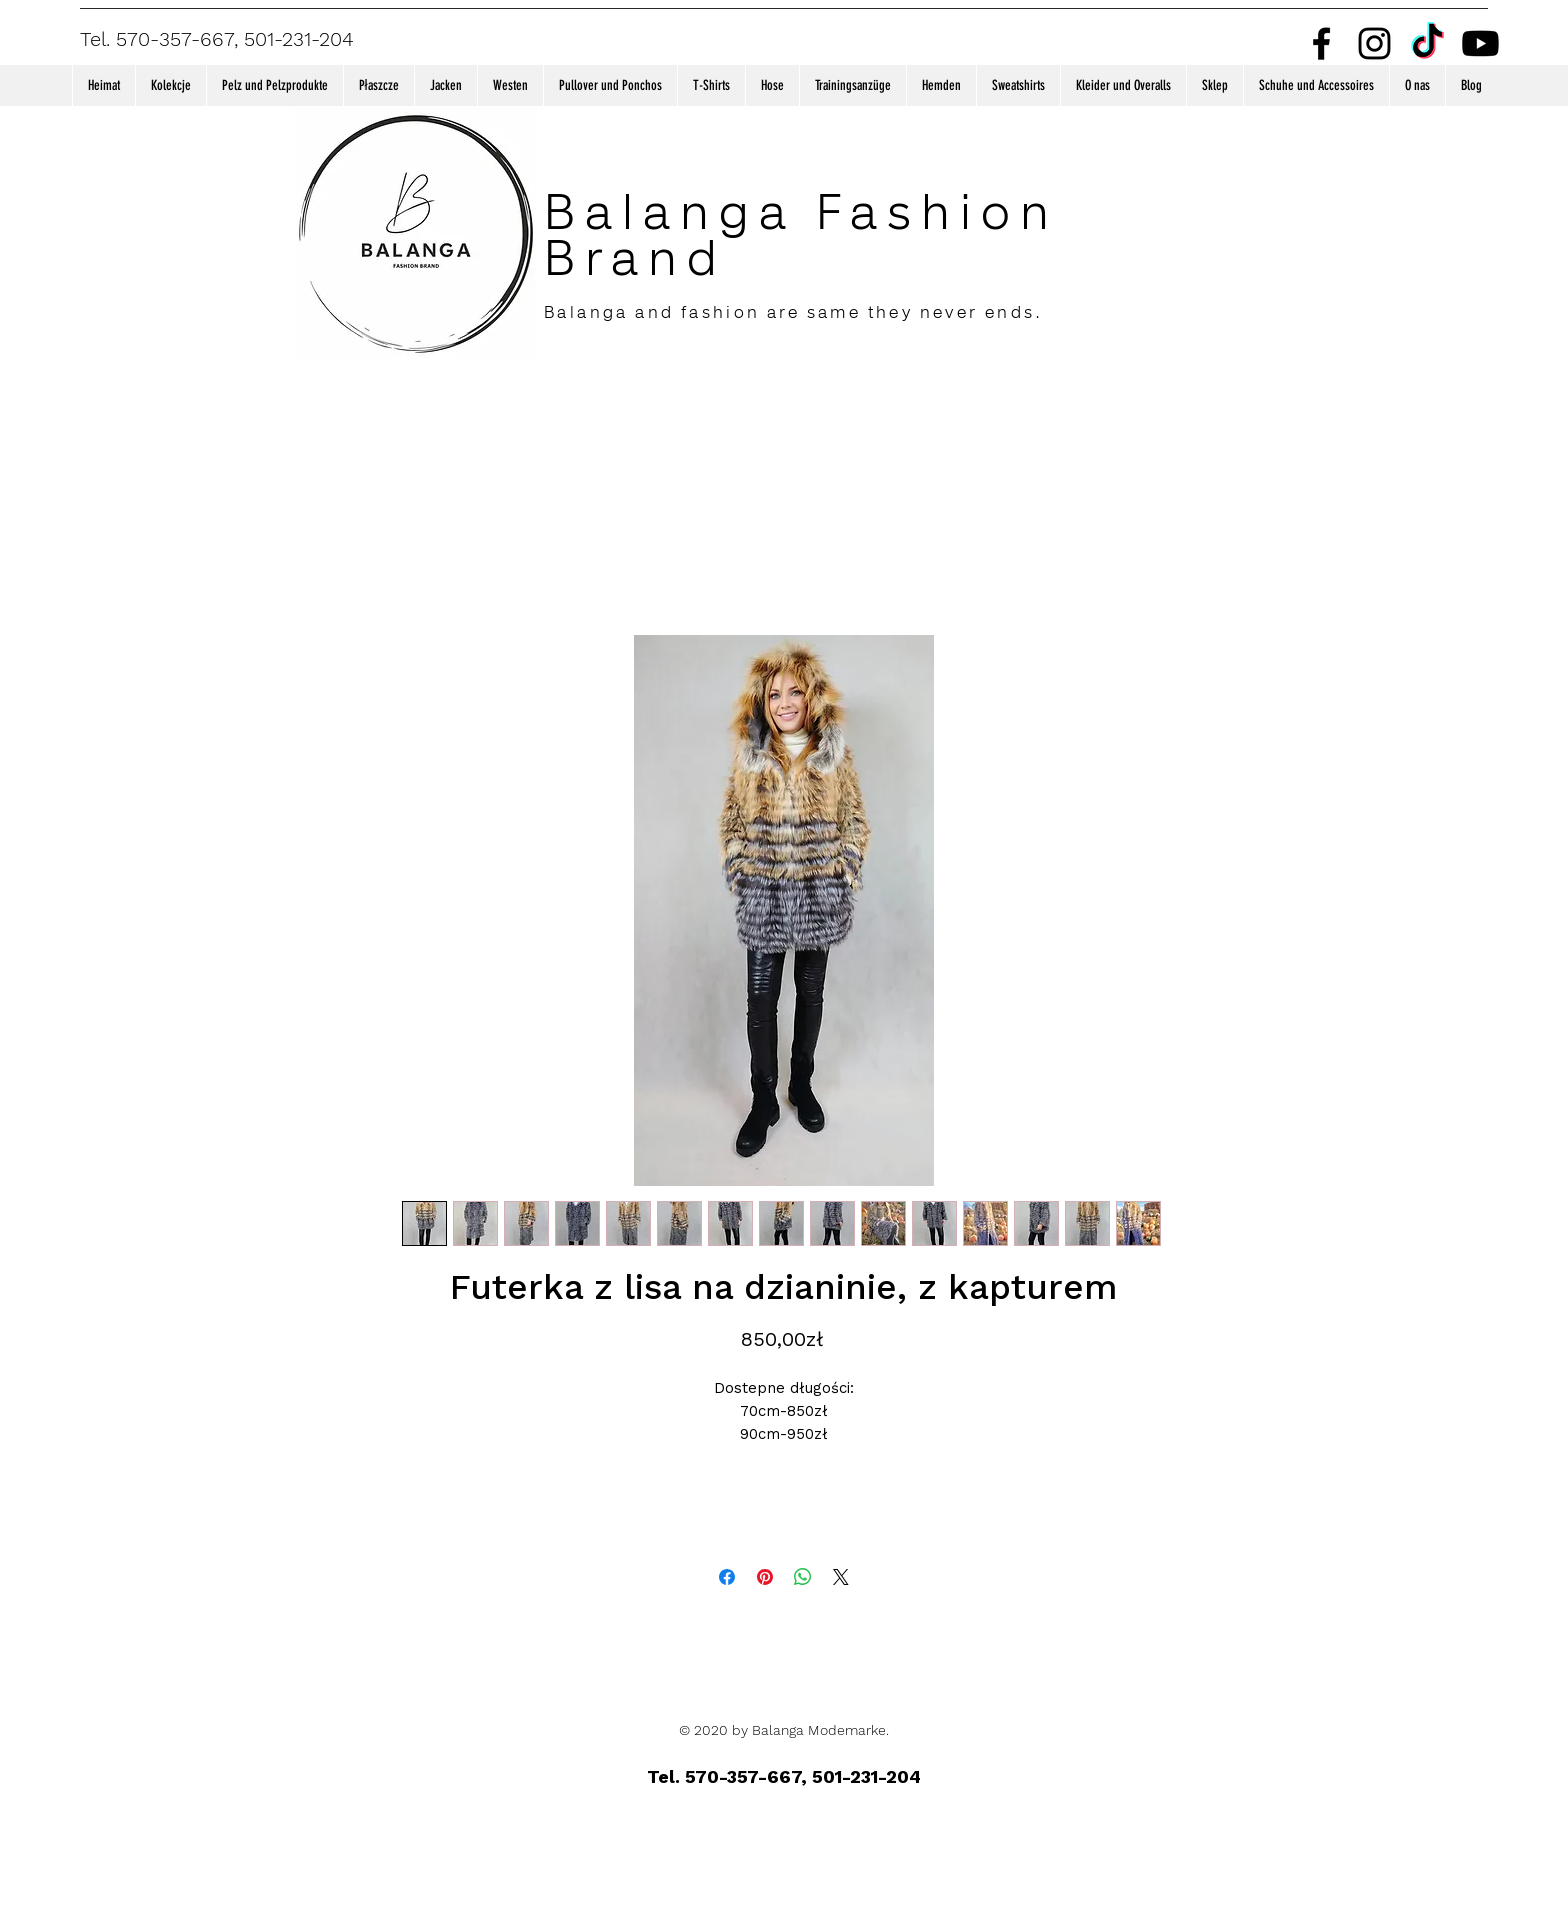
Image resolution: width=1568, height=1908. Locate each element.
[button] (170, 85)
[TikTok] (1427, 43)
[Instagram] (1374, 43)
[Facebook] (1321, 43)
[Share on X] (841, 1577)
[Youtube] (1480, 43)
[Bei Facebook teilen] (727, 1577)
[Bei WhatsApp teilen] (803, 1577)
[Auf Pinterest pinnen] (765, 1577)
